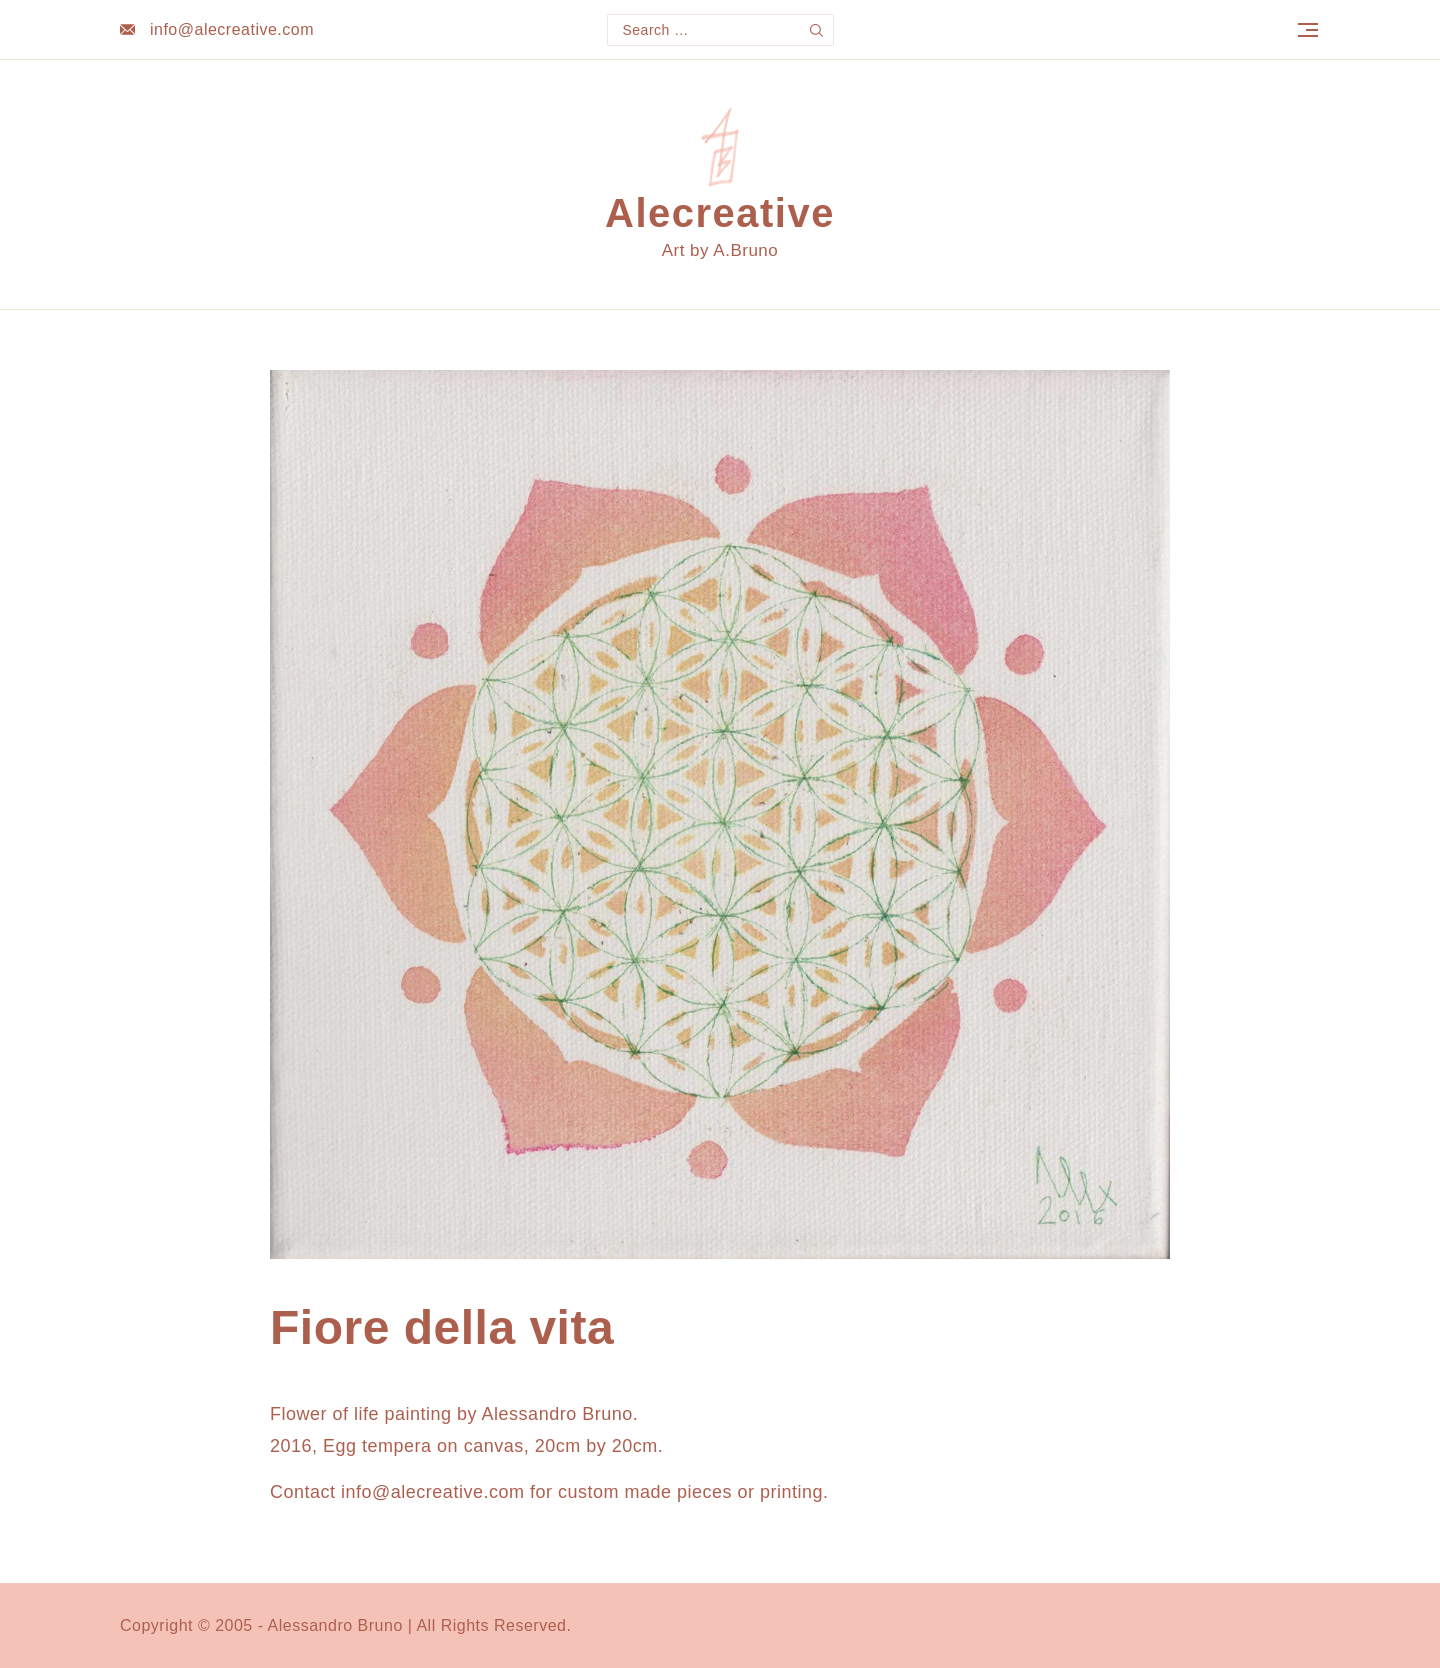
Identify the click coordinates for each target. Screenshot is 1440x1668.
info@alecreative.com (232, 29)
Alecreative (720, 213)
